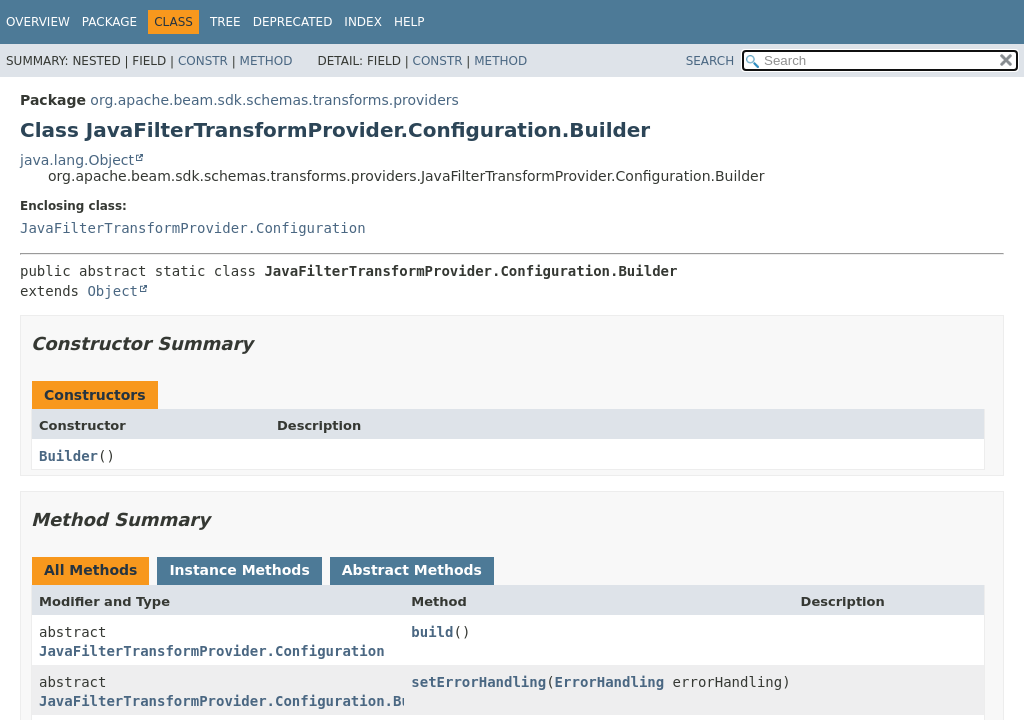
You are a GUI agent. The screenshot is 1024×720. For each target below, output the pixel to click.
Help (409, 22)
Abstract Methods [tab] (412, 570)
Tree (225, 22)
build (432, 632)
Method (266, 61)
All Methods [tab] (90, 570)
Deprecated (293, 22)
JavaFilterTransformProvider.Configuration (193, 228)
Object (112, 291)
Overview (38, 22)
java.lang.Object (77, 160)
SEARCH (710, 61)
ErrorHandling (610, 682)
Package (109, 22)
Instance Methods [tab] (239, 570)
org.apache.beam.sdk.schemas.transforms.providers (274, 100)
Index (363, 22)
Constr (203, 61)
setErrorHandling (478, 682)
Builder (68, 456)
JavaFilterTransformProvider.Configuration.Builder (245, 701)
